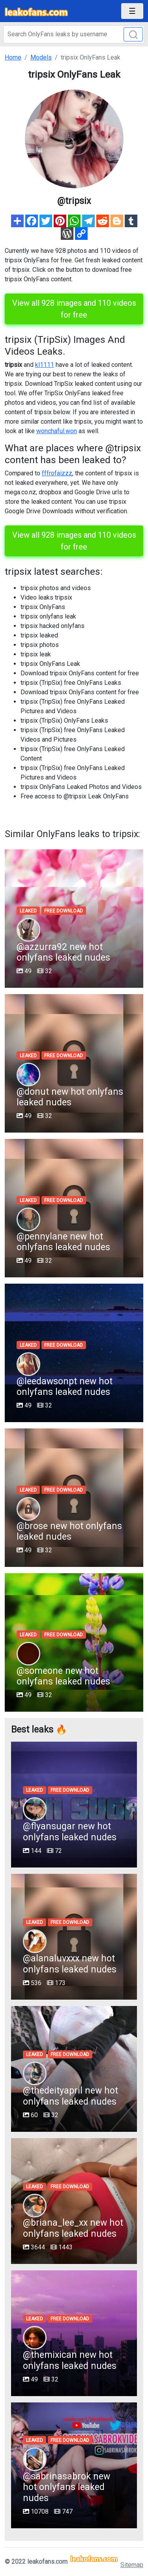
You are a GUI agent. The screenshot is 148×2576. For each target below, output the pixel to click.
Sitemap (131, 2565)
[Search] (74, 34)
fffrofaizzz (57, 473)
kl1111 (44, 364)
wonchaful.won (56, 431)
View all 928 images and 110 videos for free (74, 309)
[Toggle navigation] (132, 11)
